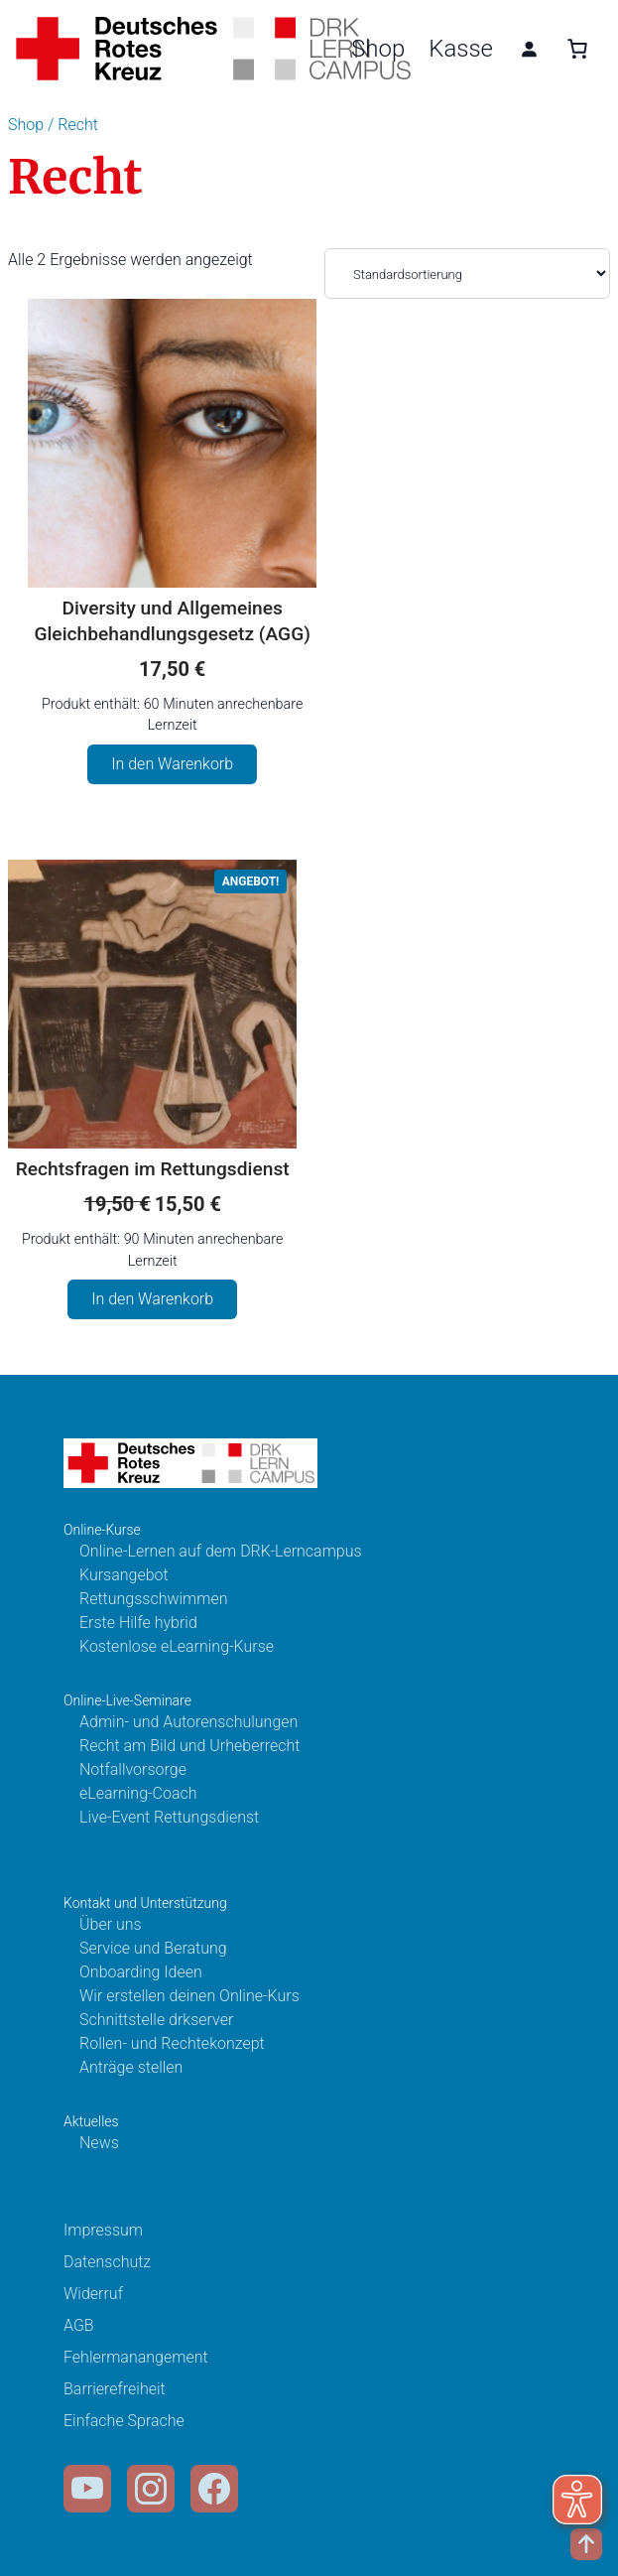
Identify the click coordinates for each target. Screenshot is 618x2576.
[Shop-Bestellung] (467, 273)
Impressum (103, 2230)
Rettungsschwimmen (153, 1598)
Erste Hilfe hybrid (138, 1622)
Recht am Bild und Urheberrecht (189, 1745)
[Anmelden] (529, 48)
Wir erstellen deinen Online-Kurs (189, 1995)
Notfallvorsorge (132, 1769)
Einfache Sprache (124, 2420)
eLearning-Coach (138, 1793)
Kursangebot (124, 1574)
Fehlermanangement (135, 2357)
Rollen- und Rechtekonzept (172, 2043)
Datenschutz (107, 2261)
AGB (78, 2325)
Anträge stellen (131, 2067)
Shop (378, 49)
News (99, 2142)
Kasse (461, 49)
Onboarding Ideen (140, 1972)
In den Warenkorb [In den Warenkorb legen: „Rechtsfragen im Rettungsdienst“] (152, 1298)
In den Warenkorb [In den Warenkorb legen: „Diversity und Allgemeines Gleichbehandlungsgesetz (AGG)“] (172, 763)
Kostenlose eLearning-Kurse (176, 1646)
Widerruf (93, 2293)
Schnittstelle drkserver (156, 2019)
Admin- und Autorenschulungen (188, 1721)
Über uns (110, 1924)
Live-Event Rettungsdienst (169, 1817)
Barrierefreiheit (114, 2388)
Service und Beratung (153, 1948)
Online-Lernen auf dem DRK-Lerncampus (220, 1551)
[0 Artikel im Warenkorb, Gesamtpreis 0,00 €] (577, 48)
